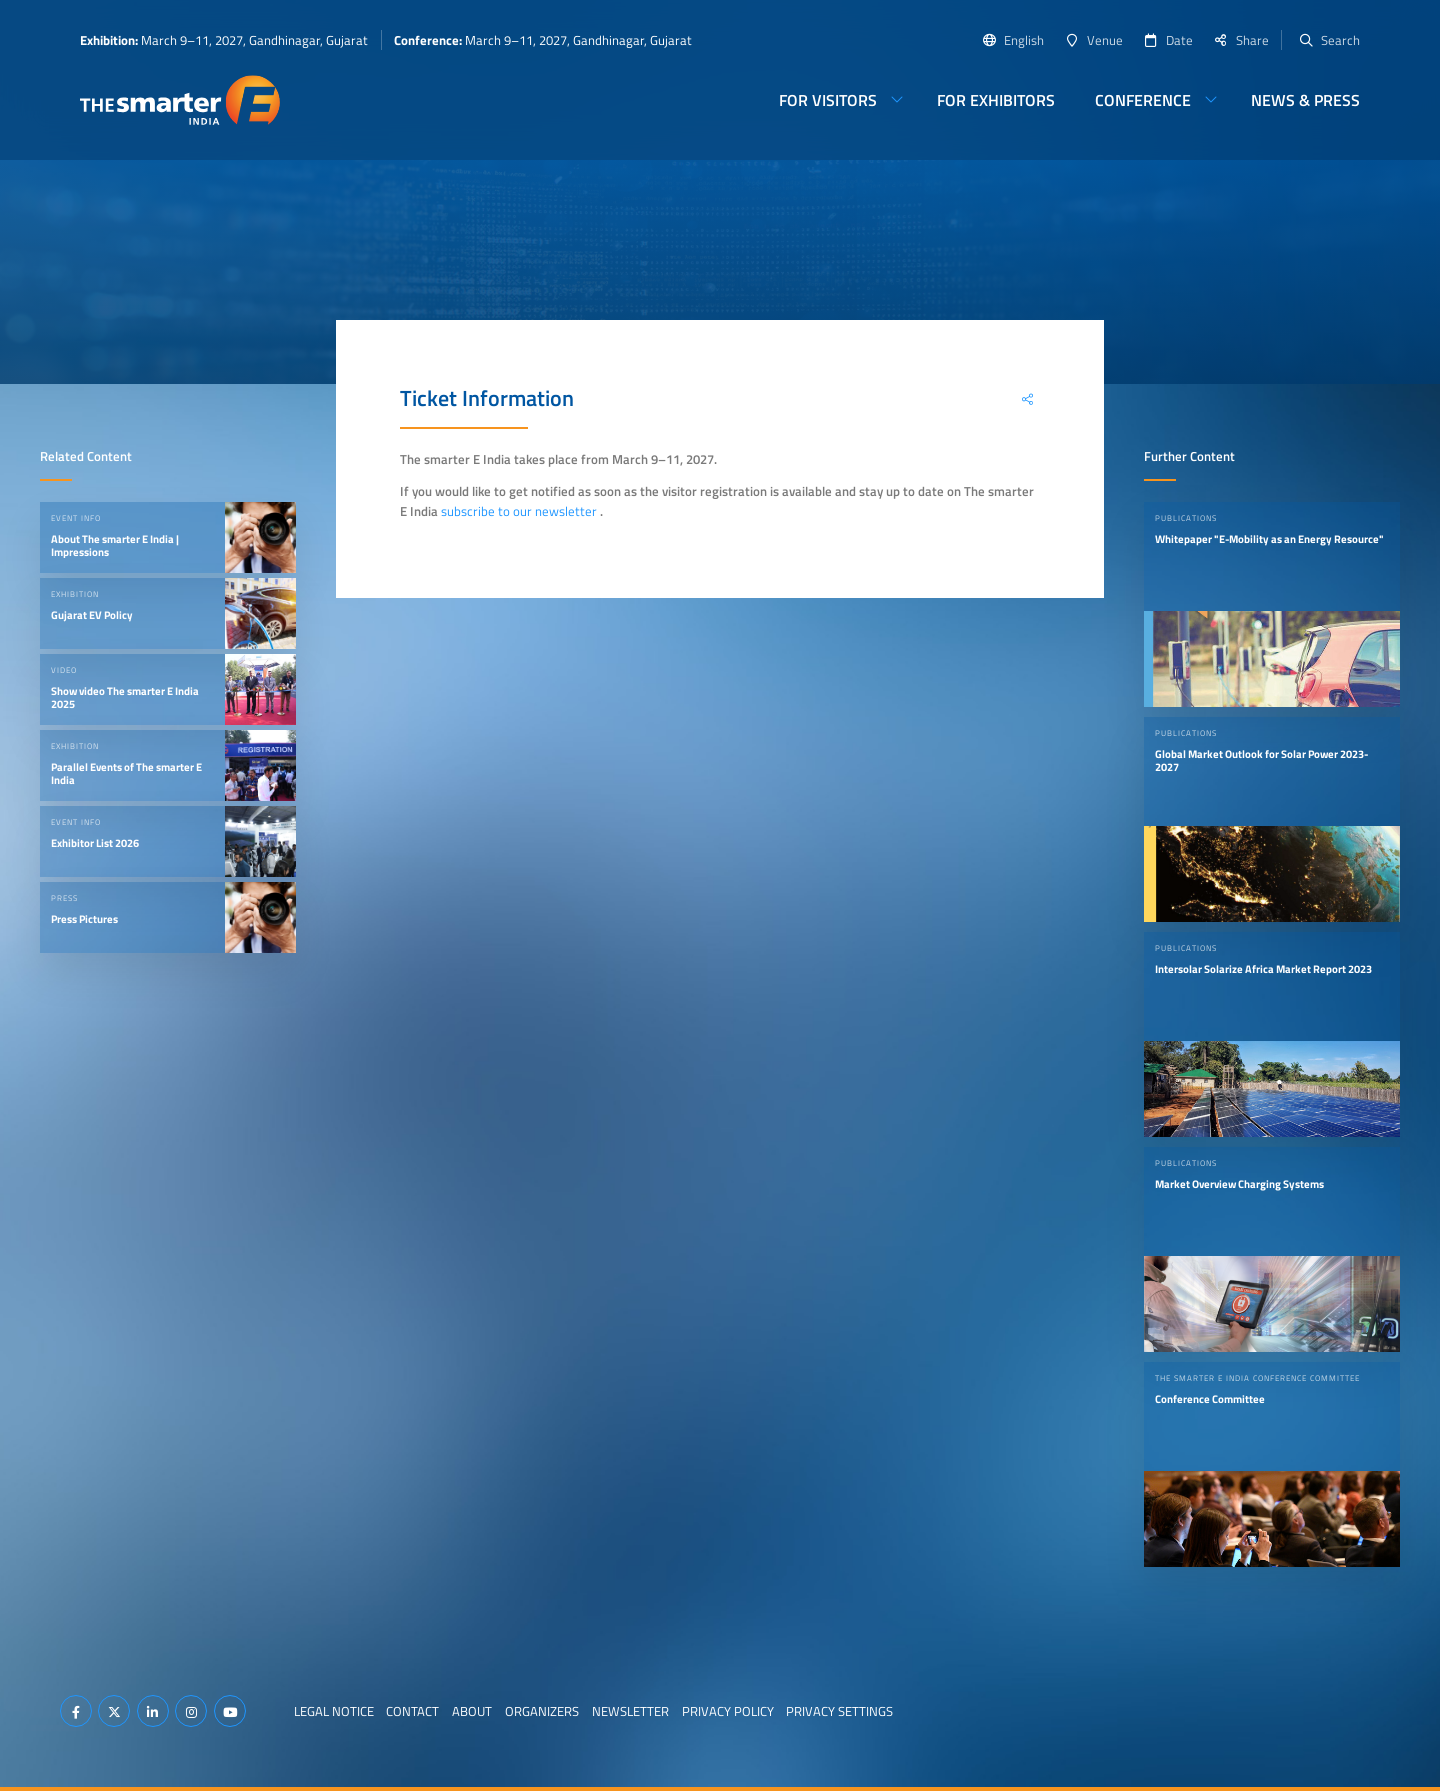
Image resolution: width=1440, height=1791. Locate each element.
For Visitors (828, 100)
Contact (412, 1711)
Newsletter (630, 1711)
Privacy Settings (839, 1711)
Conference (1143, 100)
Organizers (542, 1711)
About (472, 1711)
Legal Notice (334, 1711)
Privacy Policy (728, 1711)
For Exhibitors (996, 100)
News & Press (1305, 100)
